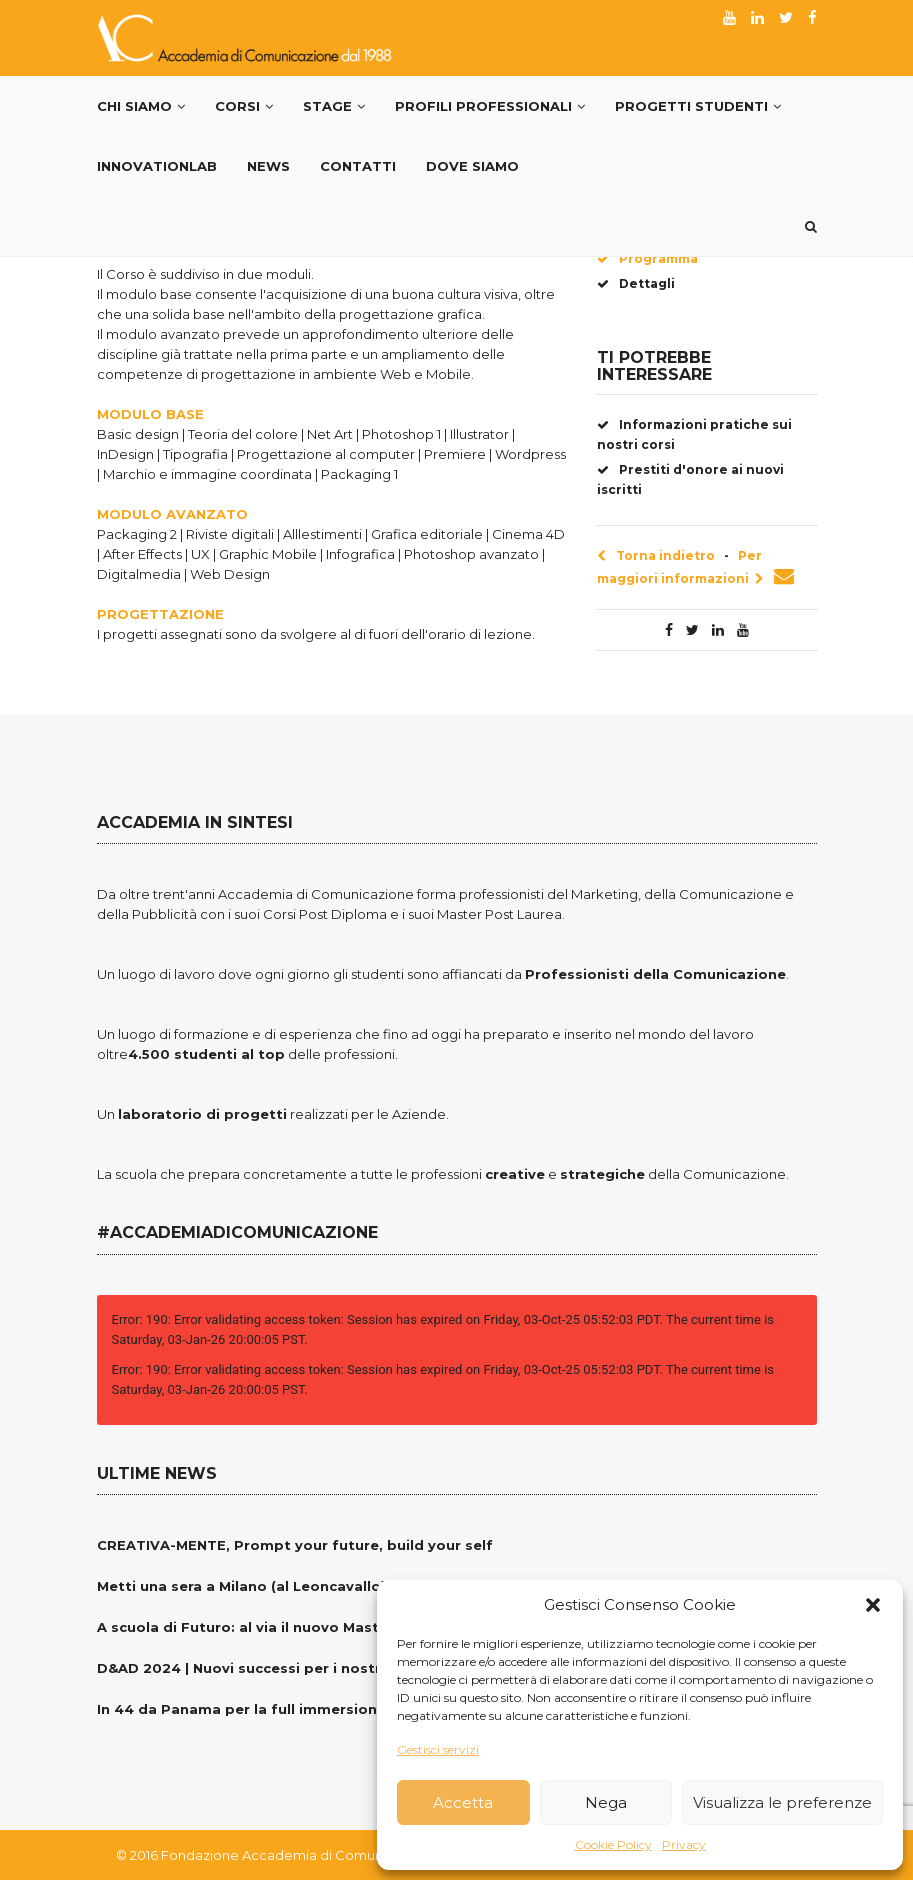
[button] (873, 1605)
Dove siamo (472, 166)
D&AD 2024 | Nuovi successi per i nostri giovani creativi (299, 1668)
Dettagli (636, 283)
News (268, 166)
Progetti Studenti (698, 106)
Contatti (358, 166)
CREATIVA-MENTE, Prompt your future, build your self (295, 1545)
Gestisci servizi (438, 1749)
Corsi (244, 106)
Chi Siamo (141, 106)
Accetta (463, 1802)
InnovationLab (157, 166)
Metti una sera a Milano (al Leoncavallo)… (247, 1586)
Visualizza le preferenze (782, 1802)
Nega (606, 1802)
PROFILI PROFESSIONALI (490, 106)
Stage (334, 106)
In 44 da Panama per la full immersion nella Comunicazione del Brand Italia (372, 1709)
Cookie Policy (613, 1844)
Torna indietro (656, 555)
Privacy (684, 1844)
